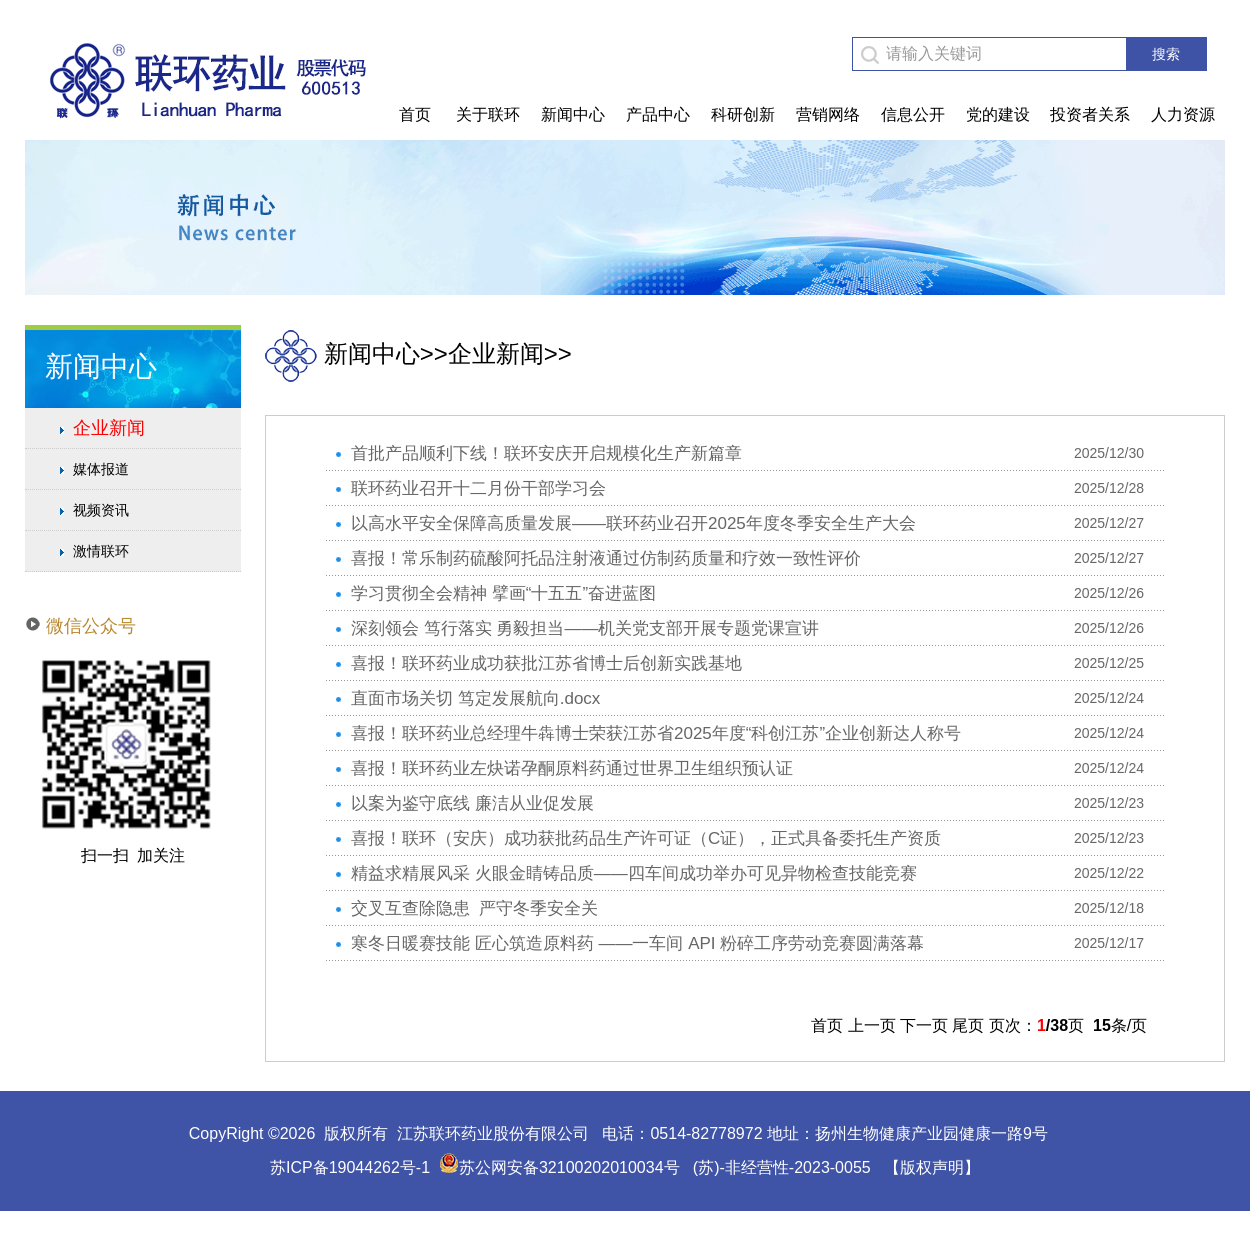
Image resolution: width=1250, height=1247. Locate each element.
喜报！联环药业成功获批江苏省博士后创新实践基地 (546, 663)
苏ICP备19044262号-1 (350, 1167)
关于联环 (488, 114)
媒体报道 (101, 469)
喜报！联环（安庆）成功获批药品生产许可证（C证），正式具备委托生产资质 (646, 838)
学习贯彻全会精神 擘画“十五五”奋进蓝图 (503, 593)
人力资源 (1183, 114)
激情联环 (101, 551)
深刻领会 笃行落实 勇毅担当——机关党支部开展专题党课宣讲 (585, 628)
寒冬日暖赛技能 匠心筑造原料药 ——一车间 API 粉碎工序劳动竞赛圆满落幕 (637, 943)
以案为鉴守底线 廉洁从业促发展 (472, 803)
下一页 (924, 1025)
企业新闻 (109, 428)
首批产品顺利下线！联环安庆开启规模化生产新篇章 (546, 453)
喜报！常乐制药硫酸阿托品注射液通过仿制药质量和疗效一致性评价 (606, 558)
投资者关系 (1090, 114)
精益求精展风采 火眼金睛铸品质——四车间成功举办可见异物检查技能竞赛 (634, 873)
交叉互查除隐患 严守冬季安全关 (474, 908)
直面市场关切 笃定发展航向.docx (475, 698)
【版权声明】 (932, 1167)
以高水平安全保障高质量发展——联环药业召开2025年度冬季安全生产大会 (633, 523)
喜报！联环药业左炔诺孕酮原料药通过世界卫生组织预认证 (572, 768)
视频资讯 (101, 510)
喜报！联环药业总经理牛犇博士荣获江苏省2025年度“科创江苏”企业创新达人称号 (656, 733)
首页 (415, 114)
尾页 (968, 1025)
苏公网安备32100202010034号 (559, 1167)
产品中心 (658, 114)
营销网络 (828, 114)
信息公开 (913, 114)
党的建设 (998, 114)
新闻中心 (573, 114)
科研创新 (743, 114)
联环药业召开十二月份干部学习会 (478, 488)
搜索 (1166, 54)
